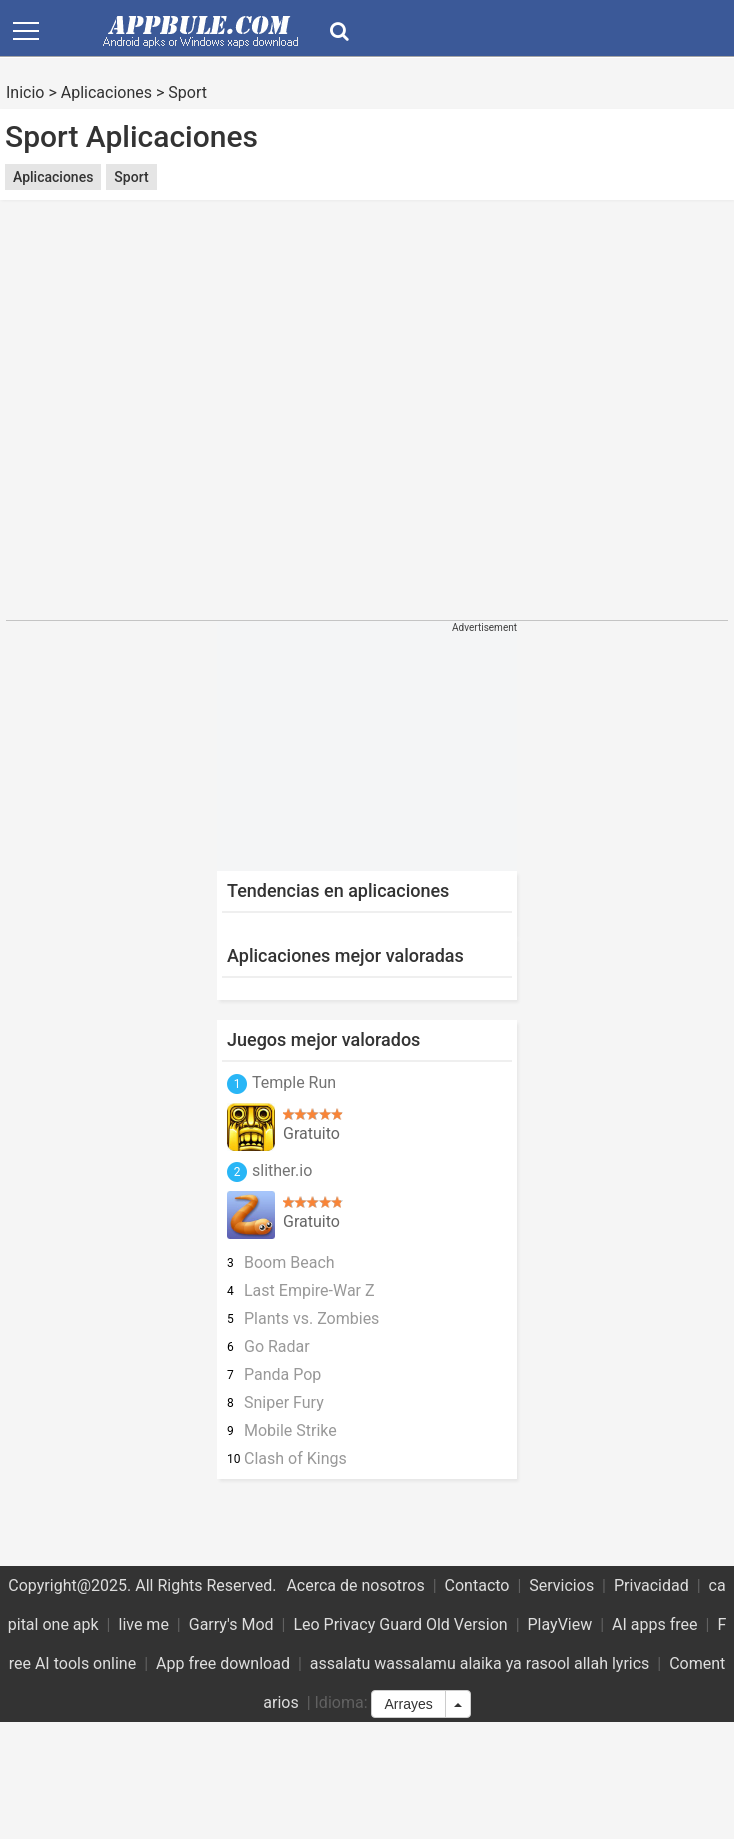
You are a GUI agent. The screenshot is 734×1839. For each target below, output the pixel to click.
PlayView (560, 1624)
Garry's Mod (231, 1624)
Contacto (477, 1585)
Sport (187, 92)
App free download (223, 1663)
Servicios (561, 1585)
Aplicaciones (106, 92)
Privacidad (651, 1585)
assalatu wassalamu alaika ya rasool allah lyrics (480, 1663)
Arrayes (408, 1704)
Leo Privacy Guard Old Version (400, 1624)
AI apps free (654, 1624)
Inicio (25, 92)
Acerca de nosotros (355, 1585)
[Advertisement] (187, 422)
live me (143, 1624)
